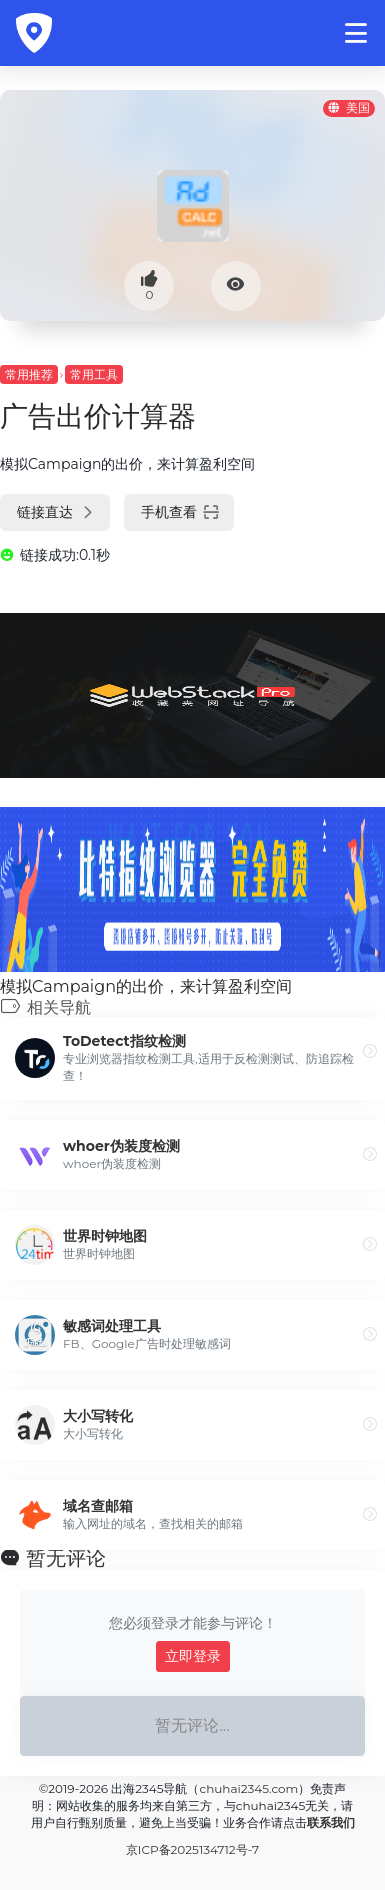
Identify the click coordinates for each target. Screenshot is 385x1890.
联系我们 (331, 1822)
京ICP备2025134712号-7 (192, 1849)
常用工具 (94, 374)
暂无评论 (66, 1558)
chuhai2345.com (248, 1788)
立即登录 (193, 1656)
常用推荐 (29, 374)
